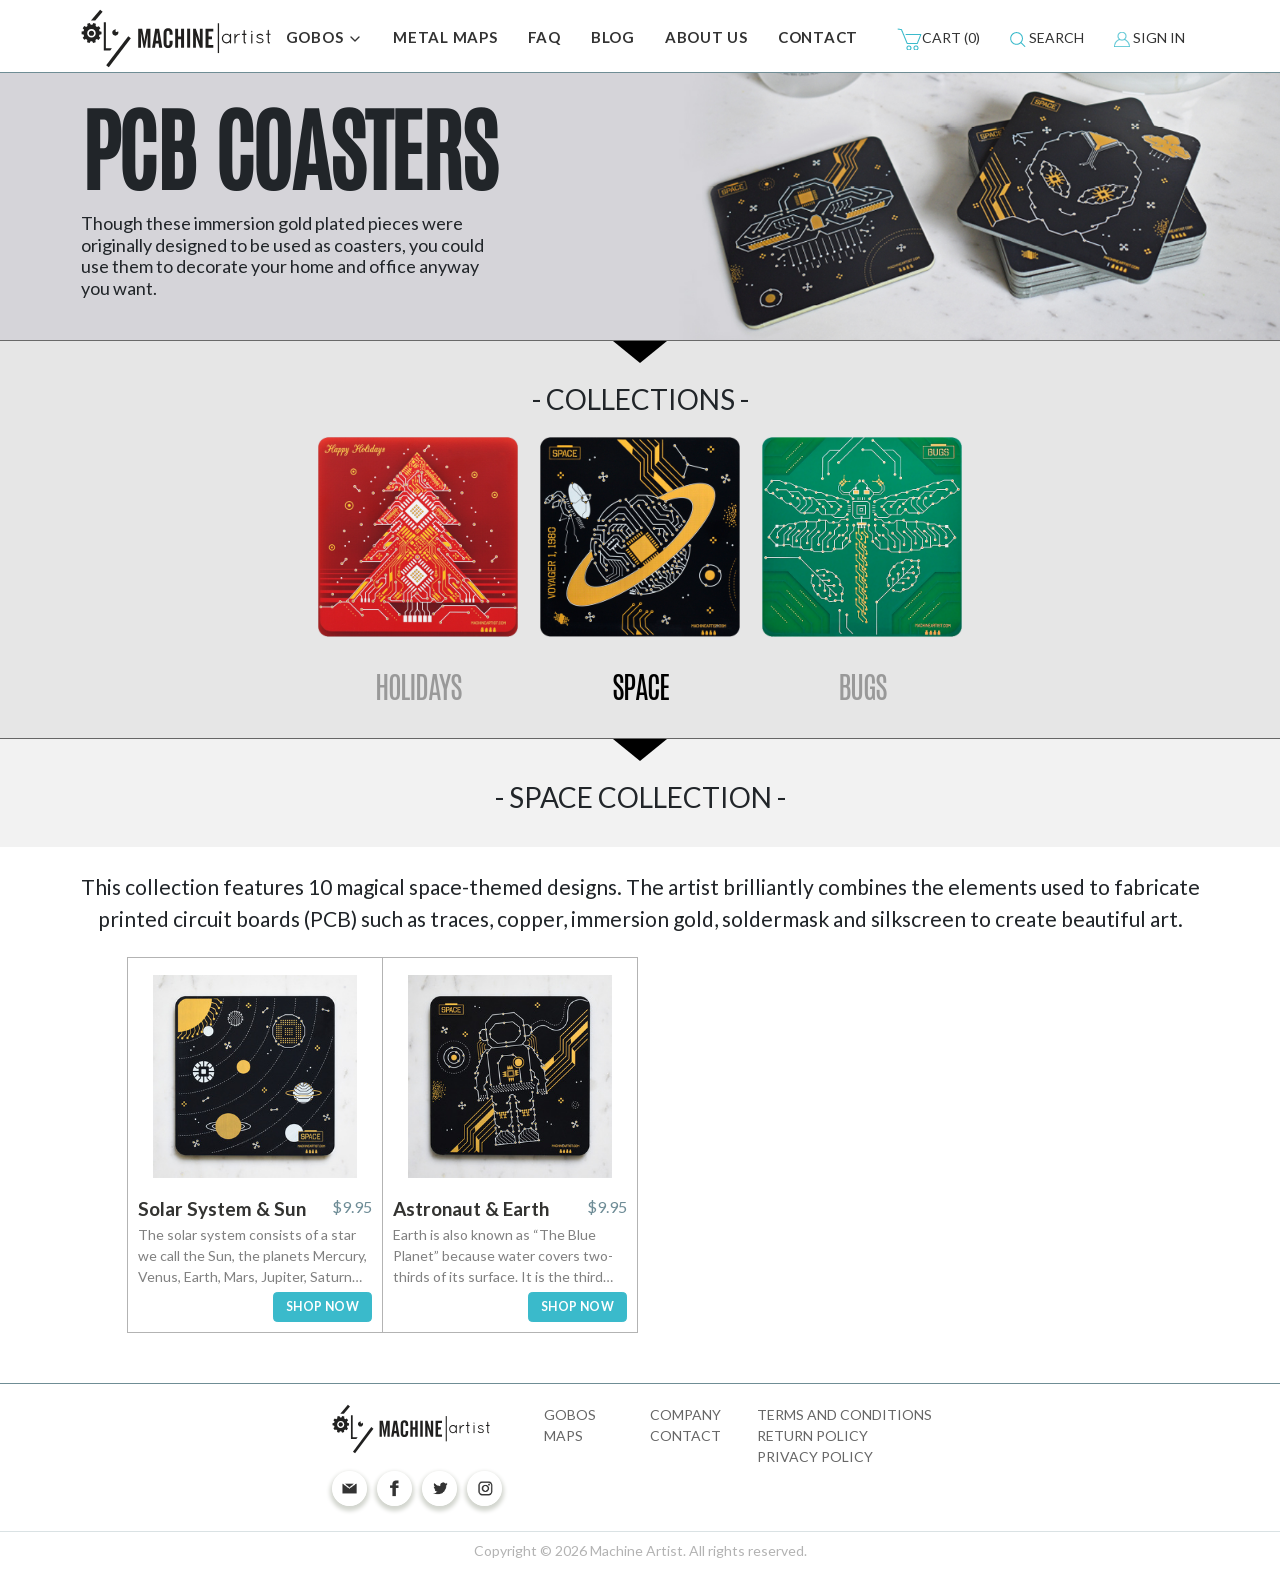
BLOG (613, 37)
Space (640, 687)
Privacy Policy (815, 1456)
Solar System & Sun (222, 1208)
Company (685, 1414)
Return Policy (812, 1435)
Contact (685, 1435)
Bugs (862, 687)
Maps (563, 1435)
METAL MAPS (445, 37)
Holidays (418, 687)
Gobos (570, 1414)
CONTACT (818, 37)
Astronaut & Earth (471, 1208)
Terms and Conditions (844, 1414)
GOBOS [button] (325, 39)
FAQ (544, 37)
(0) (938, 39)
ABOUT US (706, 37)
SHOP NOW (322, 1306)
